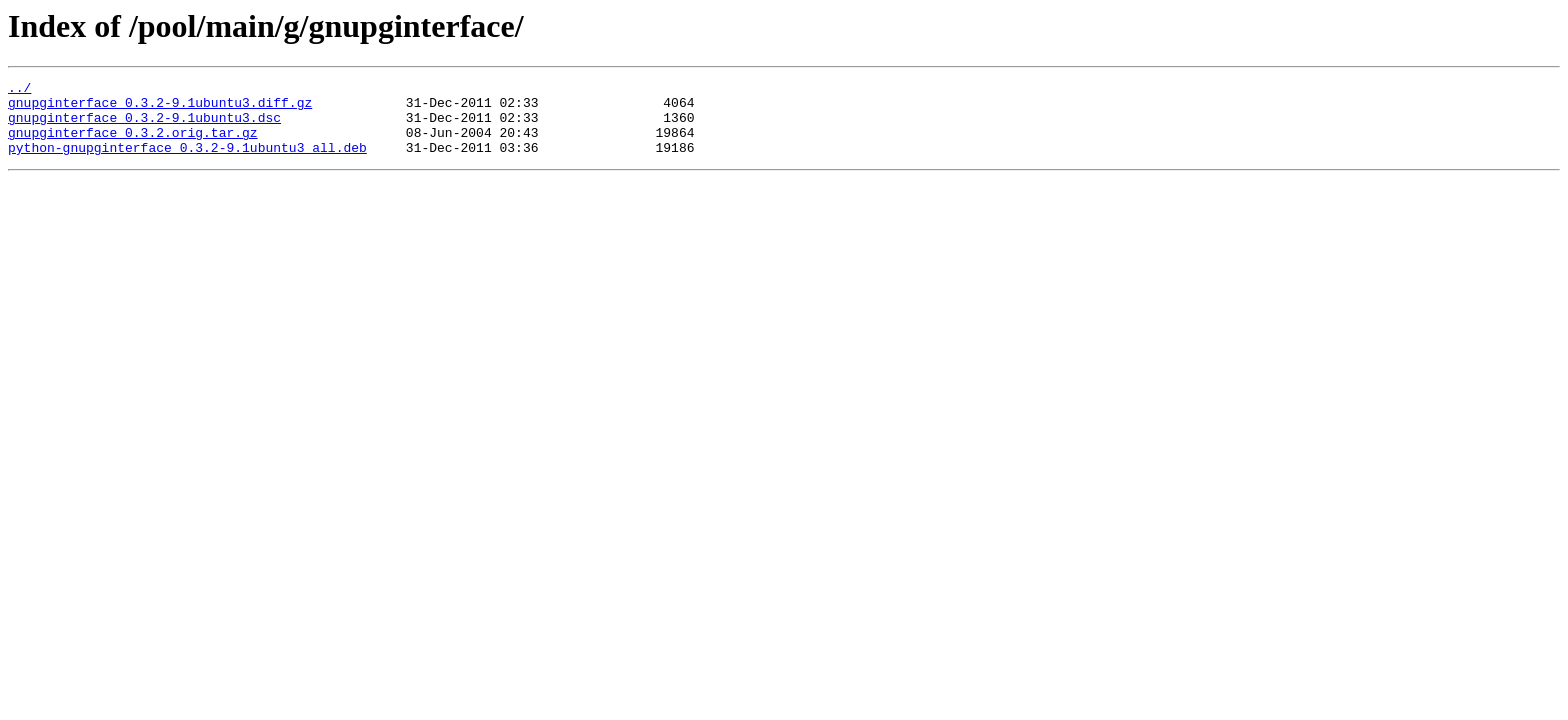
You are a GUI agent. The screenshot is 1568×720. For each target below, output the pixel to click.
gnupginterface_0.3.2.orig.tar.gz (133, 144)
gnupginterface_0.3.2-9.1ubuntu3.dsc (144, 126)
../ (19, 90)
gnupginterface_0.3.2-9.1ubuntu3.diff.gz (160, 108)
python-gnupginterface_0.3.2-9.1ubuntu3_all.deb (187, 162)
